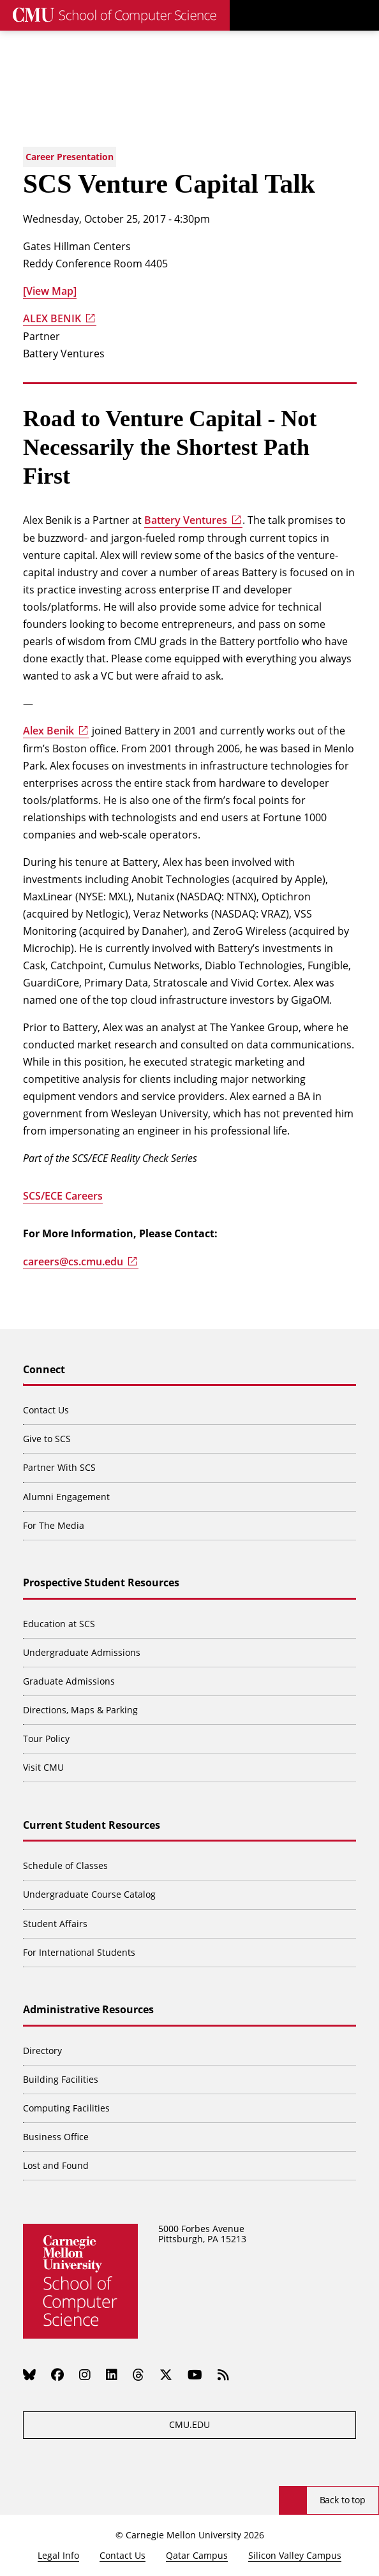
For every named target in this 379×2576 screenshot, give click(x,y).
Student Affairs (55, 1923)
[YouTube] (195, 2375)
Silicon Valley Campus (294, 2555)
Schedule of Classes (65, 1865)
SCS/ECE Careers (63, 1196)
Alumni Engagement (66, 1497)
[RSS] (223, 2375)
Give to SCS (47, 1439)
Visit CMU (43, 1767)
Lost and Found (56, 2165)
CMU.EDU (189, 2424)
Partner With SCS (59, 1467)
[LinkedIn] (111, 2375)
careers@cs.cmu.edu (73, 1261)
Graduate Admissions (69, 1681)
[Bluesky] (29, 2375)
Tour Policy (46, 1738)
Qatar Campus (197, 2555)
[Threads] (138, 2375)
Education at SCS (59, 1624)
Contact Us (46, 1410)
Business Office (56, 2137)
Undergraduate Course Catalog (89, 1894)
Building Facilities (60, 2079)
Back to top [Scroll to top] (343, 2500)
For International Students (79, 1952)
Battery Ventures (185, 520)
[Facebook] (57, 2375)
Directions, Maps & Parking (80, 1710)
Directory (42, 2050)
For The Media (53, 1525)
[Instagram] (85, 2375)
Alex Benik (48, 731)
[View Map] (50, 291)
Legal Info (58, 2555)
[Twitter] (166, 2375)
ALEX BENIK (52, 318)
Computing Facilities (66, 2108)
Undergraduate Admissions (81, 1652)
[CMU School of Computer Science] (115, 15)
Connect (44, 1370)
